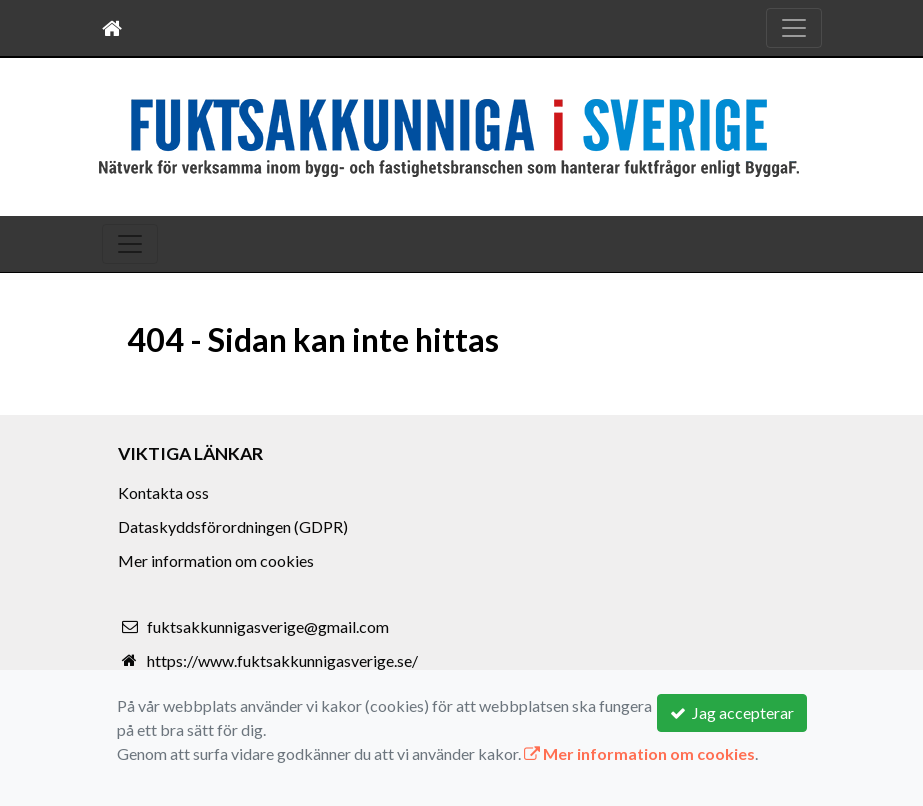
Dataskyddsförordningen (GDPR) (233, 526)
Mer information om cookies (216, 560)
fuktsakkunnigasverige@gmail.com (268, 626)
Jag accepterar (732, 712)
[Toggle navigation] (794, 28)
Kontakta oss (163, 492)
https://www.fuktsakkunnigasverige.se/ (282, 660)
